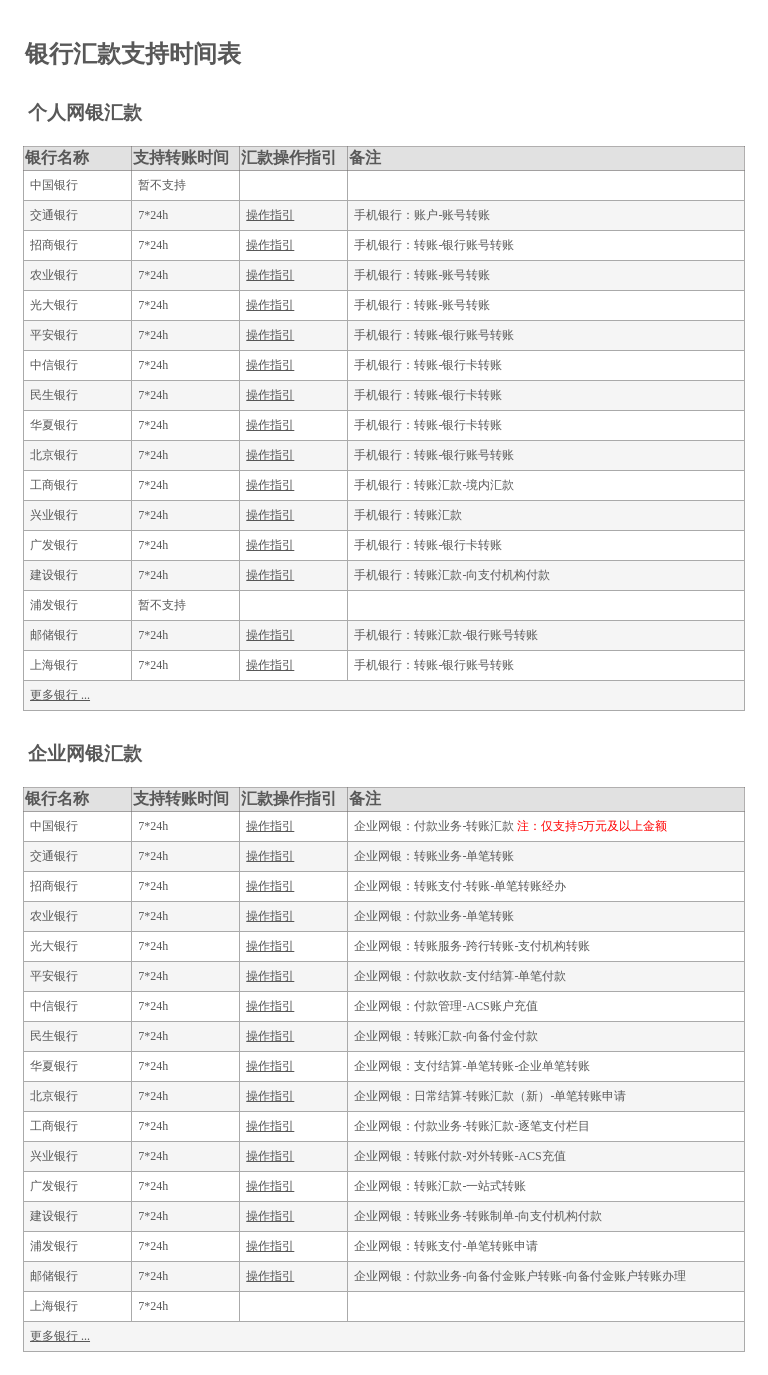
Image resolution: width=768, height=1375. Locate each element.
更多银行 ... (60, 695)
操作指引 (270, 215)
